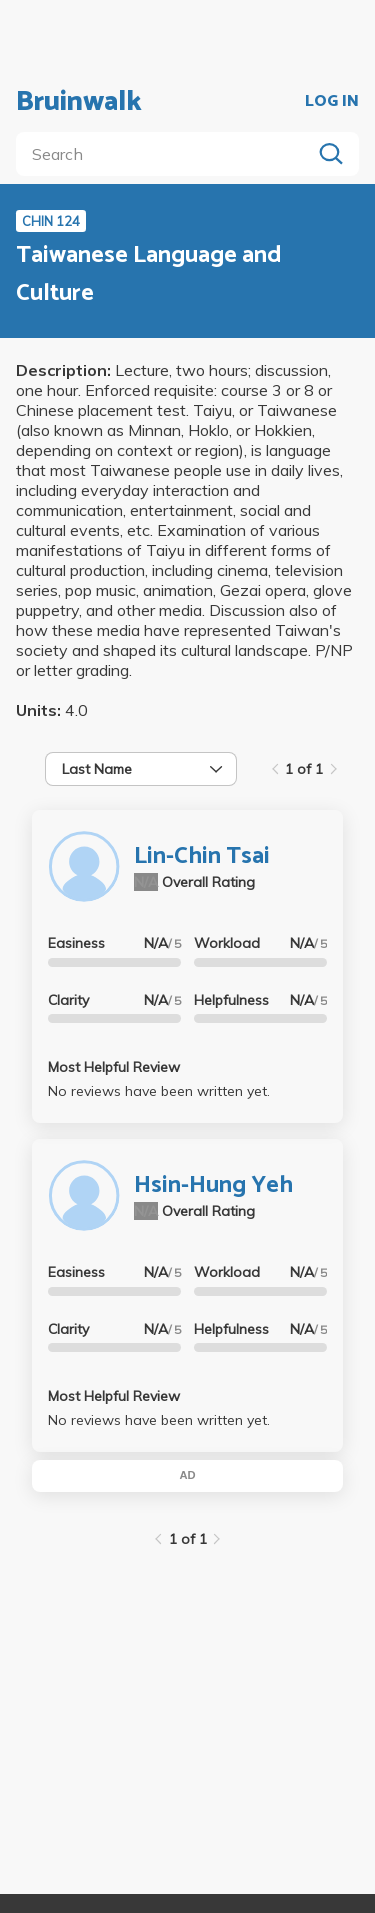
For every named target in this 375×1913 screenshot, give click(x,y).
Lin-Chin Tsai (202, 856)
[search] (167, 154)
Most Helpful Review (114, 1067)
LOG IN (332, 102)
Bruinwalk (79, 102)
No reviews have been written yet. (159, 1091)
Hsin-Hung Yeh (213, 1185)
